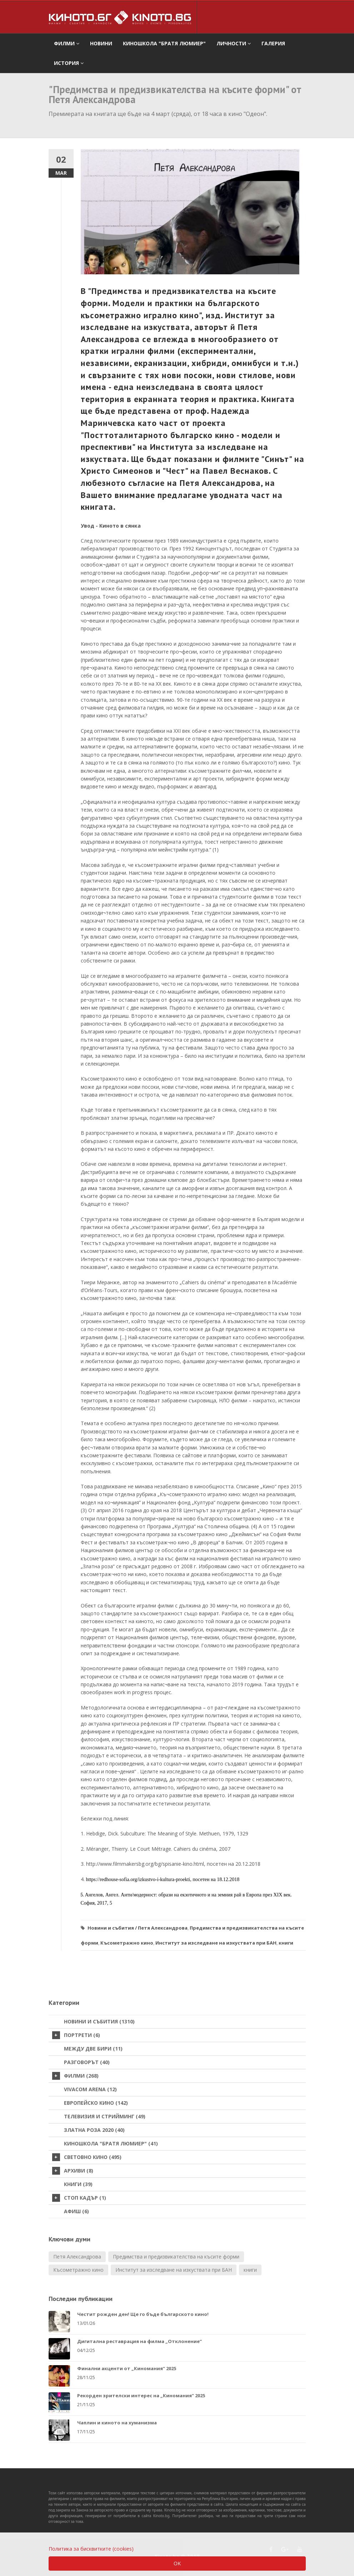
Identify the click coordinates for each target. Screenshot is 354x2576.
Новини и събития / (112, 1928)
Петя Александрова (163, 1928)
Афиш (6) (76, 2211)
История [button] (69, 63)
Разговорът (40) (87, 2062)
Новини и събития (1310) (99, 2021)
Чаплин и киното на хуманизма (117, 2422)
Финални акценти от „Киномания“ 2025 (126, 2368)
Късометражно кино (126, 1943)
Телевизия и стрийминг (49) (104, 2116)
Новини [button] (101, 43)
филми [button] (66, 43)
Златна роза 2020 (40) (94, 2130)
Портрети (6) (76, 2035)
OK (177, 2563)
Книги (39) (78, 2184)
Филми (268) (75, 2076)
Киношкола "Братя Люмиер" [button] (164, 43)
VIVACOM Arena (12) (90, 2089)
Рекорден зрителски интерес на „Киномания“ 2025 (141, 2395)
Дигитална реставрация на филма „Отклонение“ (139, 2341)
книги (286, 1943)
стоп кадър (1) (79, 2198)
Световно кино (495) (86, 2157)
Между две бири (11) (93, 2048)
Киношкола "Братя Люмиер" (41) (111, 2143)
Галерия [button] (273, 43)
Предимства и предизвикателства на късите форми (176, 2256)
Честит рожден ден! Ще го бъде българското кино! (143, 2314)
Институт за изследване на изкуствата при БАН (215, 1943)
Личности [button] (233, 43)
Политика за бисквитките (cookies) (91, 2548)
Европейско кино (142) (96, 2102)
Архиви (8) (72, 2171)
